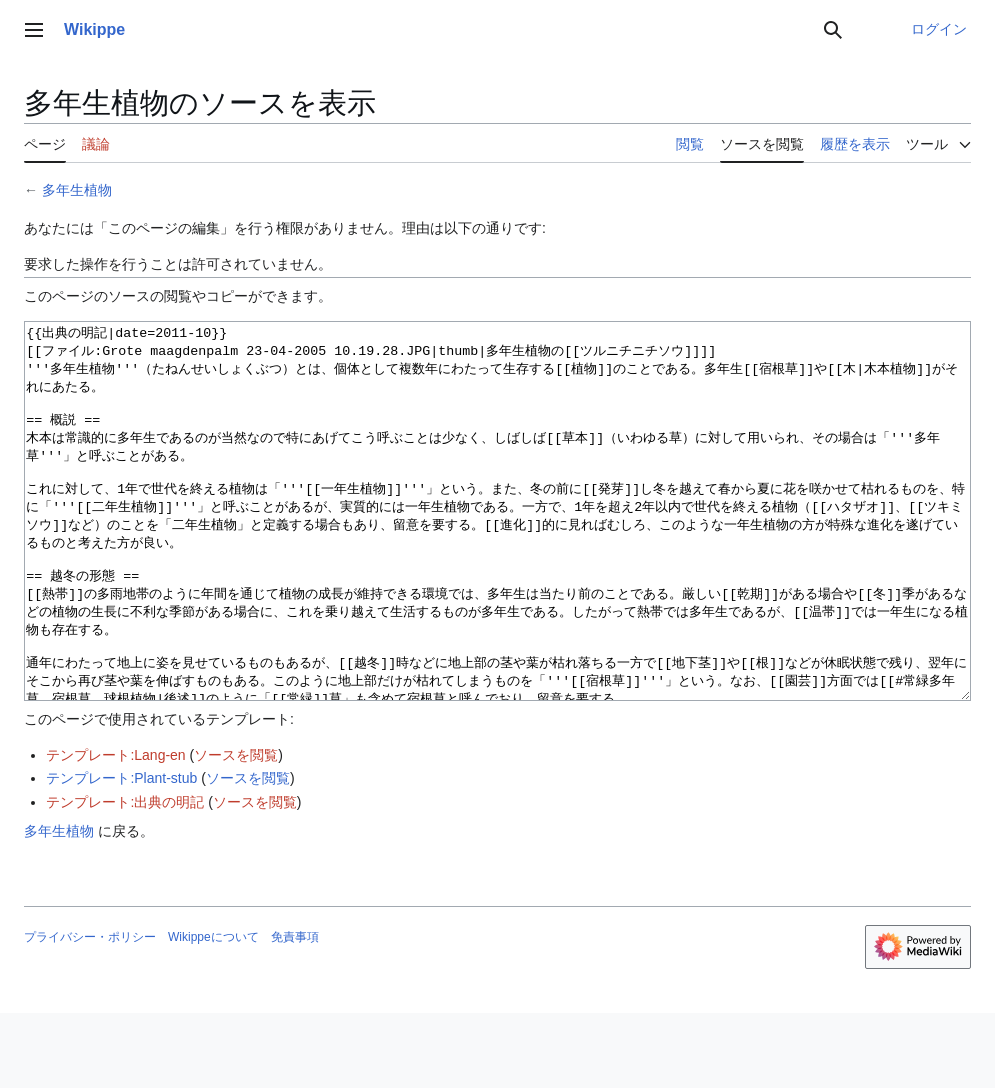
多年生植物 (77, 190)
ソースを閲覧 (236, 830)
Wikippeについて (213, 1012)
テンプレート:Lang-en (115, 830)
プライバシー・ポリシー (90, 1012)
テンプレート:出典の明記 (125, 877)
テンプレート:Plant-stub (121, 853)
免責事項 (295, 1012)
